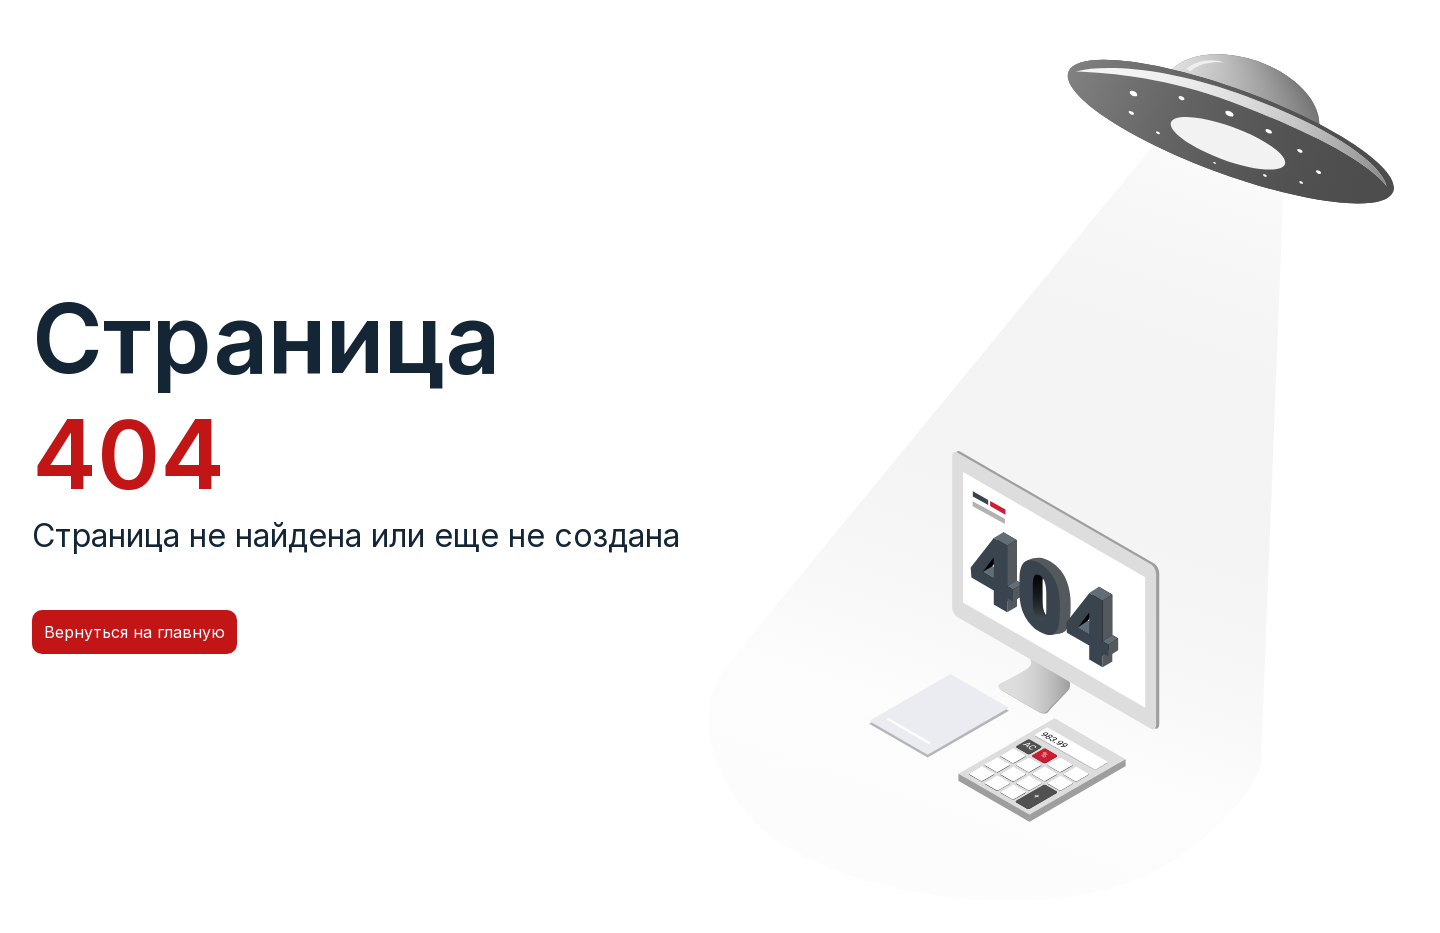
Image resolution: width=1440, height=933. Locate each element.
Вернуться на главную (134, 632)
